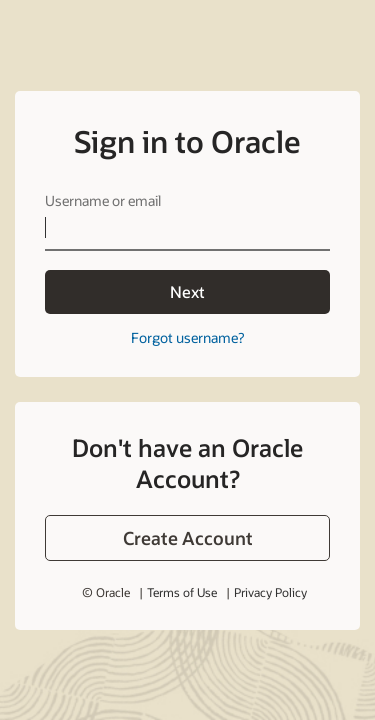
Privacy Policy (270, 592)
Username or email (103, 200)
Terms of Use (182, 592)
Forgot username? (187, 337)
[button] (187, 538)
